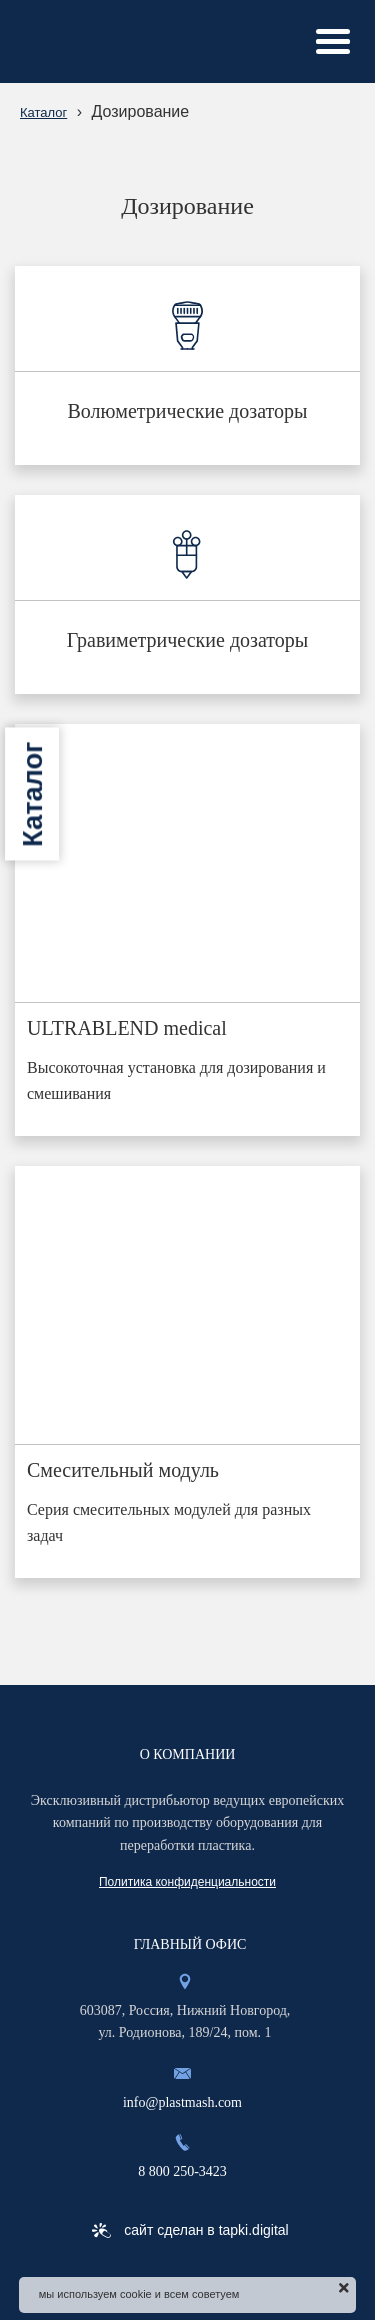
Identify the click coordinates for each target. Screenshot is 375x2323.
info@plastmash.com (182, 2102)
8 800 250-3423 (182, 2171)
